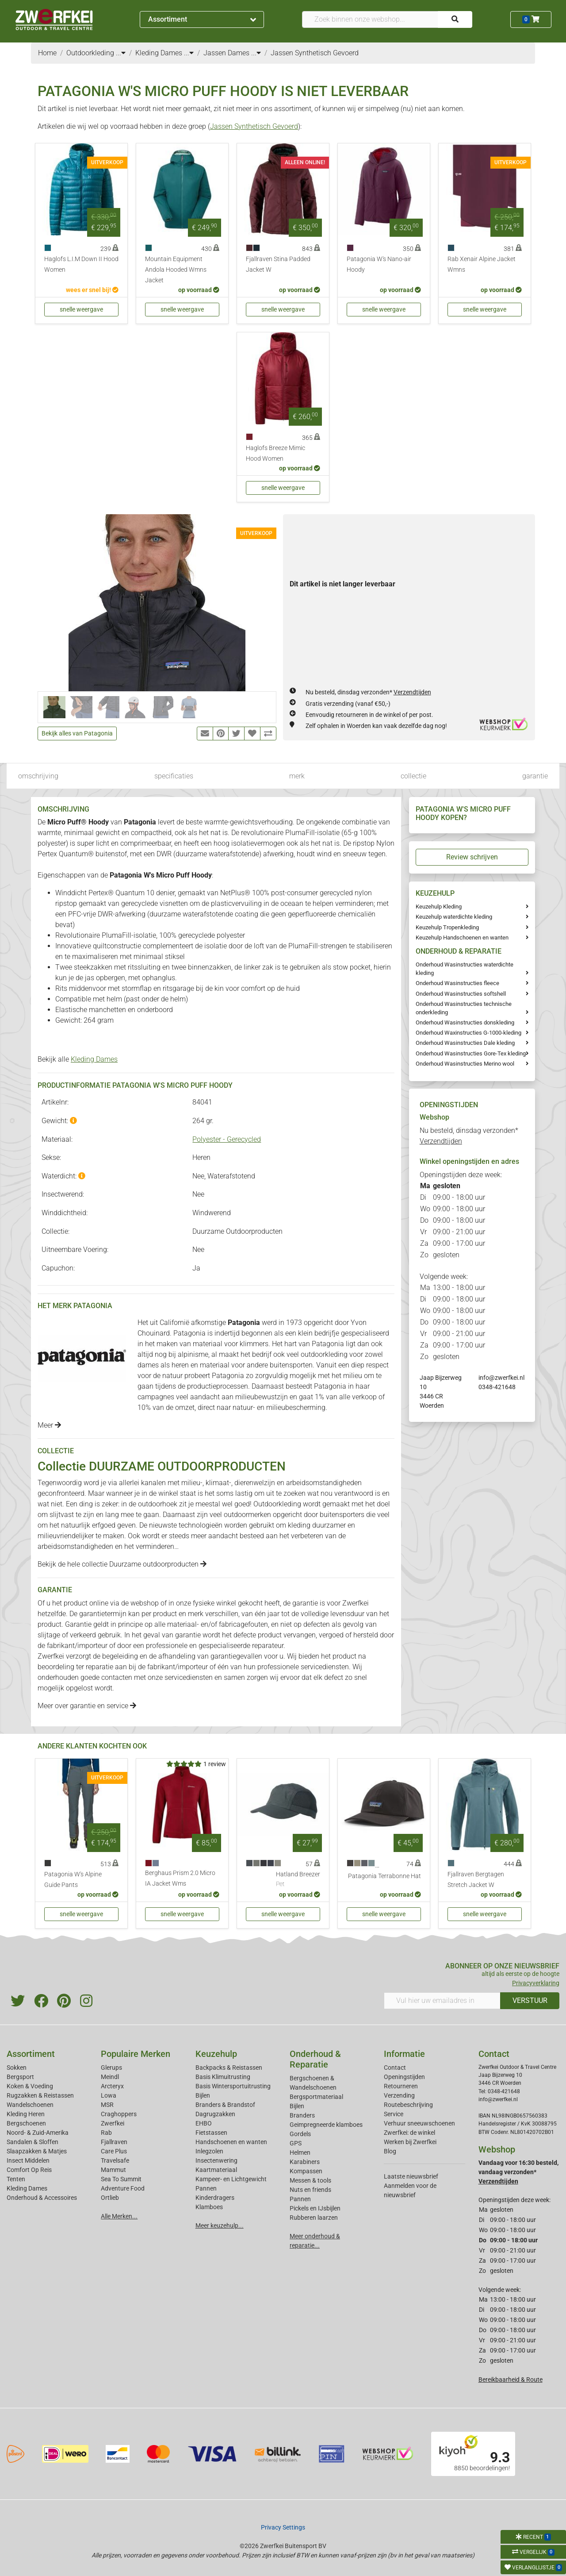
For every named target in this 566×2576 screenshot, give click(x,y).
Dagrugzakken (215, 2114)
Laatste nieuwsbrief (411, 2176)
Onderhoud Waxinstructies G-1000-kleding (468, 1032)
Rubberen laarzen (314, 2217)
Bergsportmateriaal (316, 2096)
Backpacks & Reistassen (228, 2067)
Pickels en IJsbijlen (315, 2208)
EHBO (203, 2123)
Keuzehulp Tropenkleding (447, 927)
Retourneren (401, 2086)
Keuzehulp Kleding (439, 906)
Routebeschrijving (408, 2104)
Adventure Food (123, 2188)
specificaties (173, 776)
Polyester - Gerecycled (226, 1139)
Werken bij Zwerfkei (410, 2141)
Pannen (300, 2198)
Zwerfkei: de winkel (409, 2132)
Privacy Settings (283, 2527)
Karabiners (305, 2161)
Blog (390, 2151)
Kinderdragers (214, 2197)
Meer (49, 1425)
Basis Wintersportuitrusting (233, 2086)
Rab (106, 2132)
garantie (535, 776)
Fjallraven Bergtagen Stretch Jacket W (475, 1880)
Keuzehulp (216, 2053)
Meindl (110, 2076)
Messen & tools (310, 2180)
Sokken (17, 2067)
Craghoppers (119, 2114)
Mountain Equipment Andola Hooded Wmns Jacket (176, 269)
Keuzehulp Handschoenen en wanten (462, 937)
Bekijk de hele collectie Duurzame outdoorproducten (122, 1564)
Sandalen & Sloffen (32, 2141)
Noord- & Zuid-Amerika (38, 2132)
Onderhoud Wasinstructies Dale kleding (465, 1043)
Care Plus (114, 2151)
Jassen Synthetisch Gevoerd (254, 126)
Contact (395, 2067)
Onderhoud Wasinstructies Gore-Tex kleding (471, 1053)
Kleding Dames (94, 1059)
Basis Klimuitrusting (222, 2076)
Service (393, 2114)
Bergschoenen (26, 2123)
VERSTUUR (529, 2000)
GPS (296, 2143)
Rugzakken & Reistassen (40, 2095)
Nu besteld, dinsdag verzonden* (368, 692)
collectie (413, 776)
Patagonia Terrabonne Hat (384, 1876)
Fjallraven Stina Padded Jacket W (278, 264)
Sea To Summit (121, 2179)
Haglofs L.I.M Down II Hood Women (81, 264)
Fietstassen (211, 2132)
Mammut (113, 2169)
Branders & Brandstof (225, 2104)
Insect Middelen (28, 2160)
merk (297, 776)
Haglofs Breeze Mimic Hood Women (275, 453)
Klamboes (209, 2206)
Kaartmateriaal (216, 2169)
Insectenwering (216, 2160)
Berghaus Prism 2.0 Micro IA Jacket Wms (180, 1878)
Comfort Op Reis (29, 2169)
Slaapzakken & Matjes (37, 2151)
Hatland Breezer (298, 1880)
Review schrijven (472, 857)
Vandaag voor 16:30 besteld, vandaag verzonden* (518, 2172)
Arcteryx (112, 2086)
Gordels (300, 2133)
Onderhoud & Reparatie (315, 2059)
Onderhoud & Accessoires (42, 2197)
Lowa (108, 2095)
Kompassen (306, 2171)
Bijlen (202, 2095)
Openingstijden (404, 2076)
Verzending (399, 2095)
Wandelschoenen (30, 2104)
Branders (302, 2115)
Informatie (404, 2053)
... (121, 53)
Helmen (300, 2152)
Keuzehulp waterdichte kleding (454, 916)
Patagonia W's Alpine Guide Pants (73, 1880)
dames (148, 1365)
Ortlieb (110, 2197)
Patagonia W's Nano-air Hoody (379, 264)
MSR (107, 2104)
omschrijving (38, 776)
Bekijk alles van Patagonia (77, 733)
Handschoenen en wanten (231, 2141)
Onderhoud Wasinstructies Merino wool (465, 1063)
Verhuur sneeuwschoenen (419, 2123)
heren (180, 1365)
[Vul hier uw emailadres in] (442, 2000)
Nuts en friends (310, 2189)
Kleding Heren (26, 2114)
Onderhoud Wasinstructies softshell (461, 993)
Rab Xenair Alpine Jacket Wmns (481, 264)
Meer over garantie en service (87, 1706)
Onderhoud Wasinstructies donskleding (465, 1022)
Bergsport (20, 2076)
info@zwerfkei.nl (501, 1377)
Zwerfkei (112, 2123)
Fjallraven (114, 2141)
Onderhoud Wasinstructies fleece (457, 983)
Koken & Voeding (30, 2086)
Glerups (111, 2067)
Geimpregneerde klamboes (326, 2124)
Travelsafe (115, 2160)
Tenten (16, 2179)
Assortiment (202, 19)
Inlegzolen (209, 2151)
